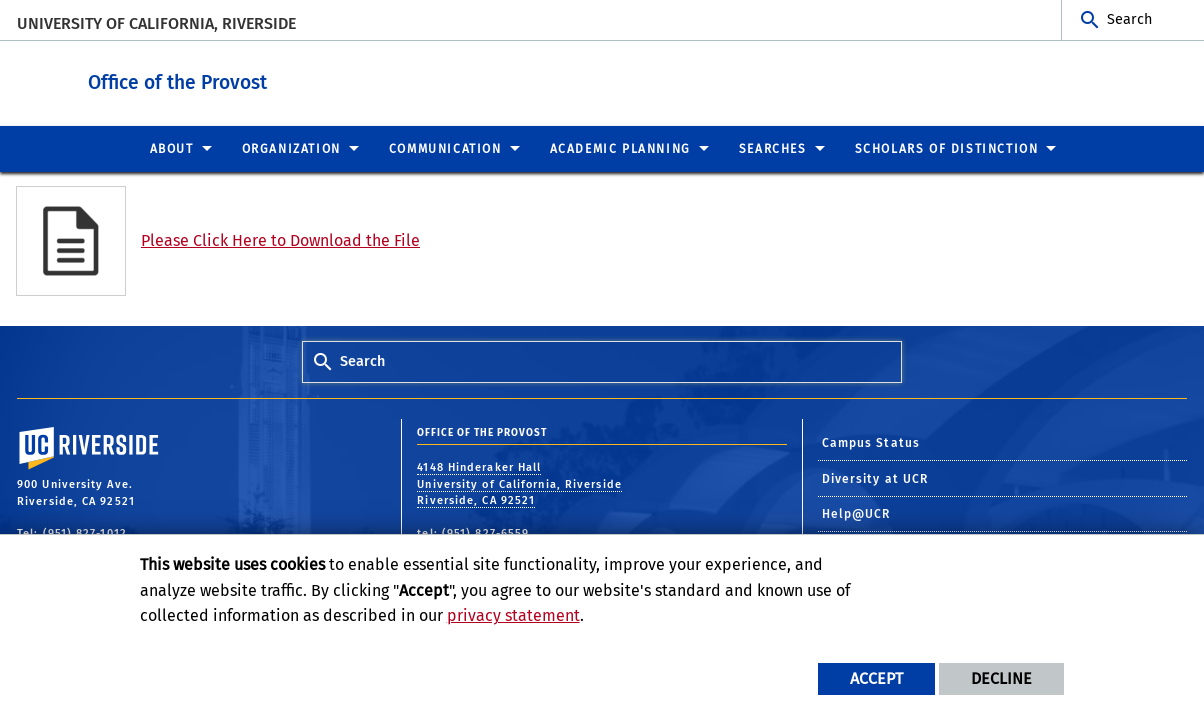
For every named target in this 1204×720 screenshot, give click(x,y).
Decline (1001, 678)
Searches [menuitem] (773, 148)
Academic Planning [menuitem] (620, 148)
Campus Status (871, 442)
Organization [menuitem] (291, 148)
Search (1129, 19)
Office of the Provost (301, 78)
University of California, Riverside (156, 23)
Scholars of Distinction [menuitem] (947, 148)
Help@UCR (856, 513)
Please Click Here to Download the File (280, 239)
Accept (876, 678)
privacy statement (513, 615)
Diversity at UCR (875, 478)
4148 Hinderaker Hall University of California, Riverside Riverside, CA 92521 (519, 483)
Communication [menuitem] (445, 148)
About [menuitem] (172, 148)
